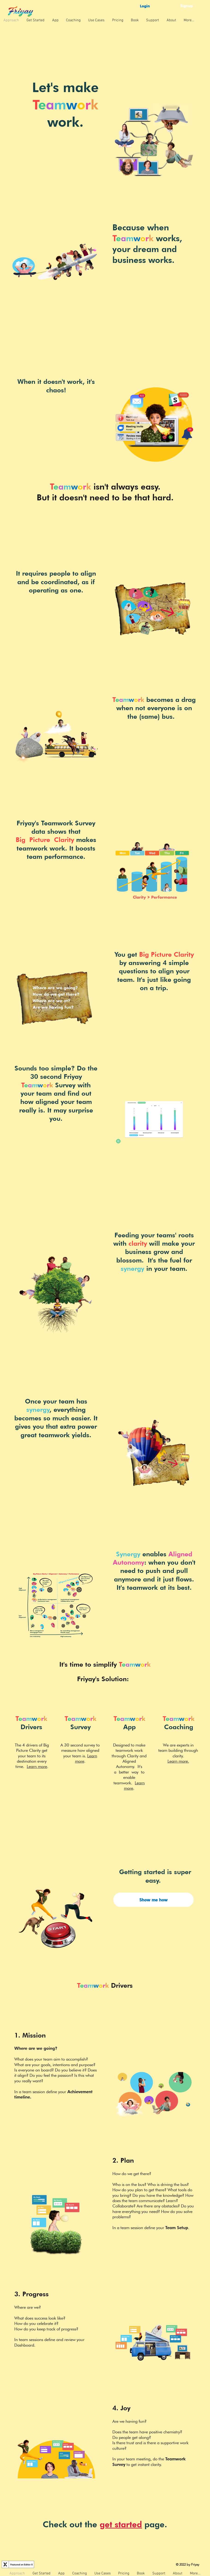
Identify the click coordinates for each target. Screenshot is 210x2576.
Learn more (37, 1766)
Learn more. (178, 1761)
